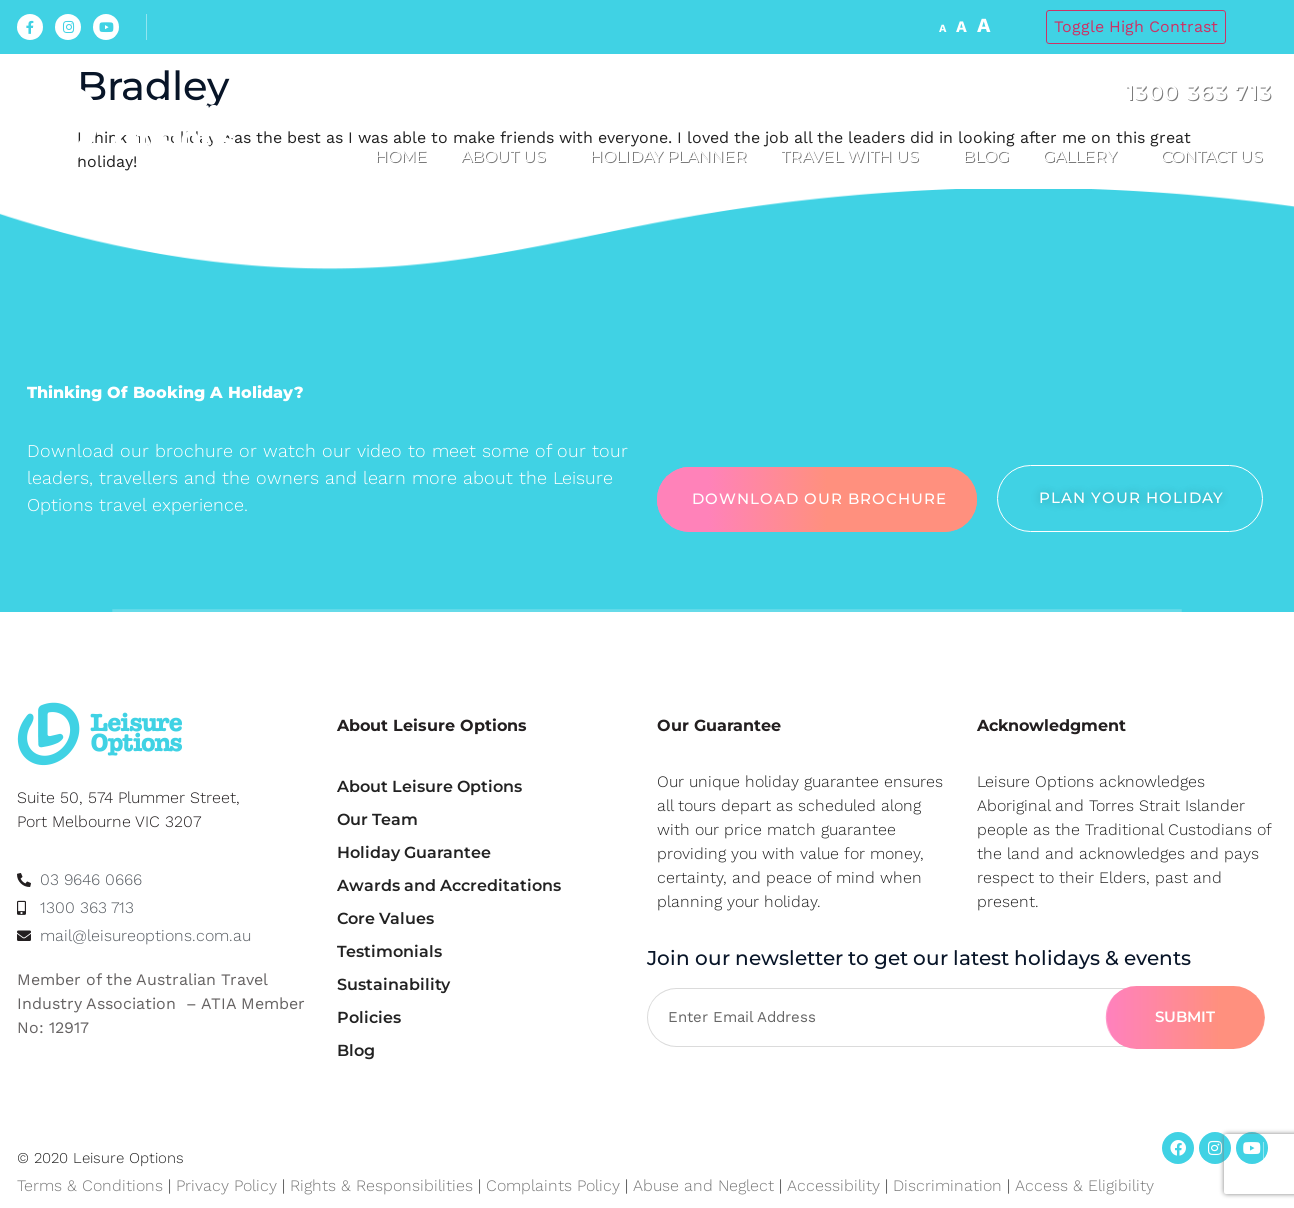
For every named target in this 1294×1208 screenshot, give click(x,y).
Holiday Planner (668, 156)
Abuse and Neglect (703, 1185)
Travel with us (855, 157)
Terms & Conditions (90, 1185)
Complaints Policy (553, 1185)
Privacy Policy (226, 1185)
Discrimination (950, 1185)
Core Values (385, 918)
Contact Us (1217, 157)
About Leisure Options (429, 786)
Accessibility (833, 1185)
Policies (369, 1017)
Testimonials (389, 951)
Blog (986, 156)
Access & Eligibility (1084, 1185)
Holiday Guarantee (414, 852)
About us (508, 157)
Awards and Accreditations (449, 885)
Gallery (1085, 157)
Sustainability (393, 984)
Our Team (377, 819)
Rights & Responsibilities (381, 1185)
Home (401, 156)
